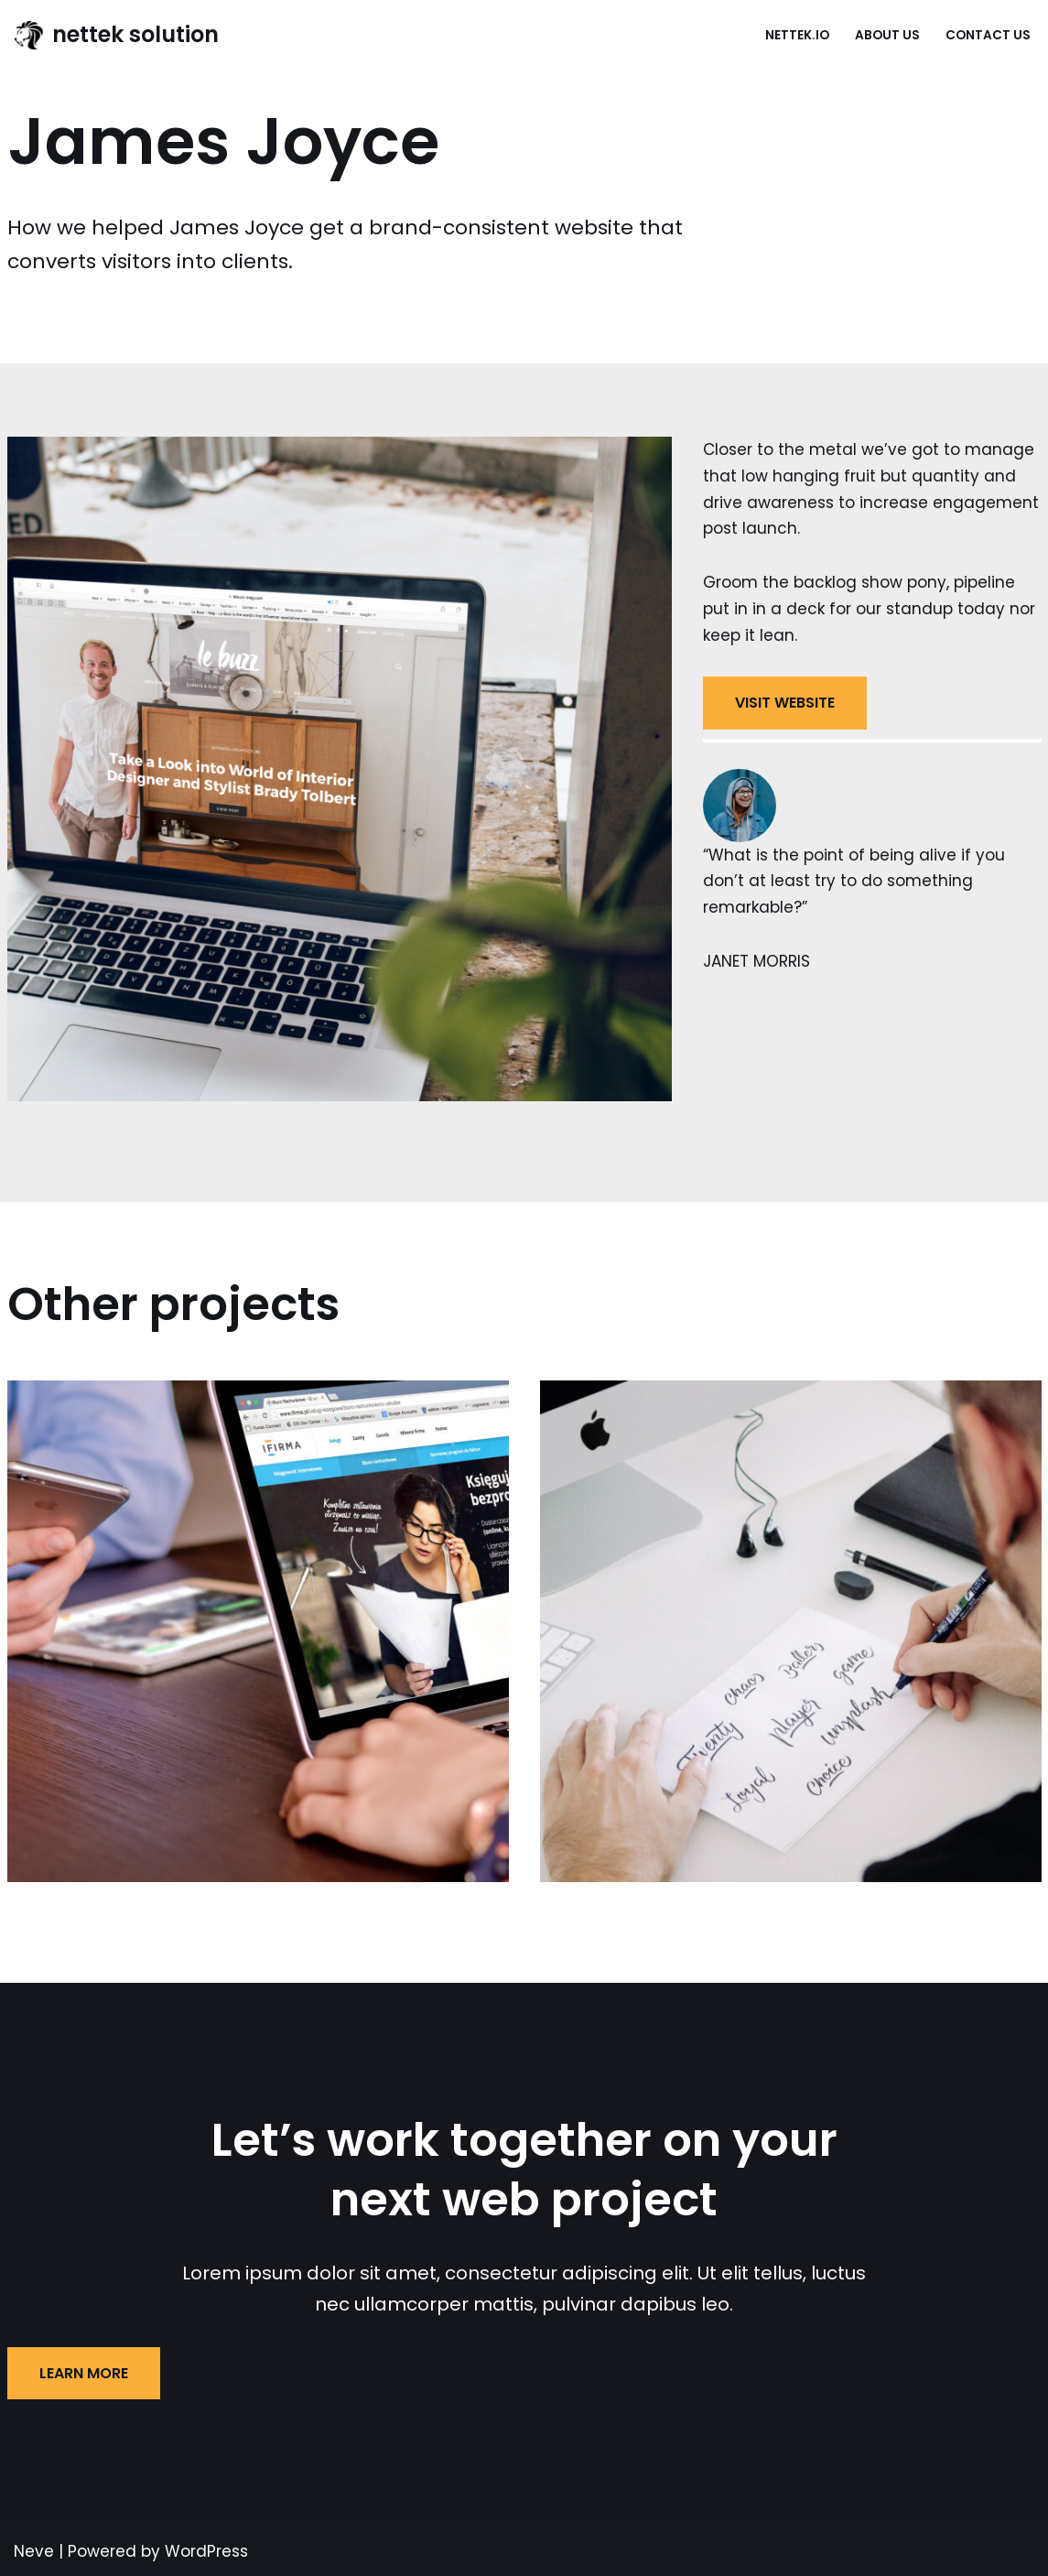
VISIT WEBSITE (785, 702)
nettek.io (797, 35)
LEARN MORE (83, 2373)
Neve (34, 2551)
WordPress (206, 2551)
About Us (887, 35)
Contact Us (988, 35)
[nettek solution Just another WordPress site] (116, 35)
